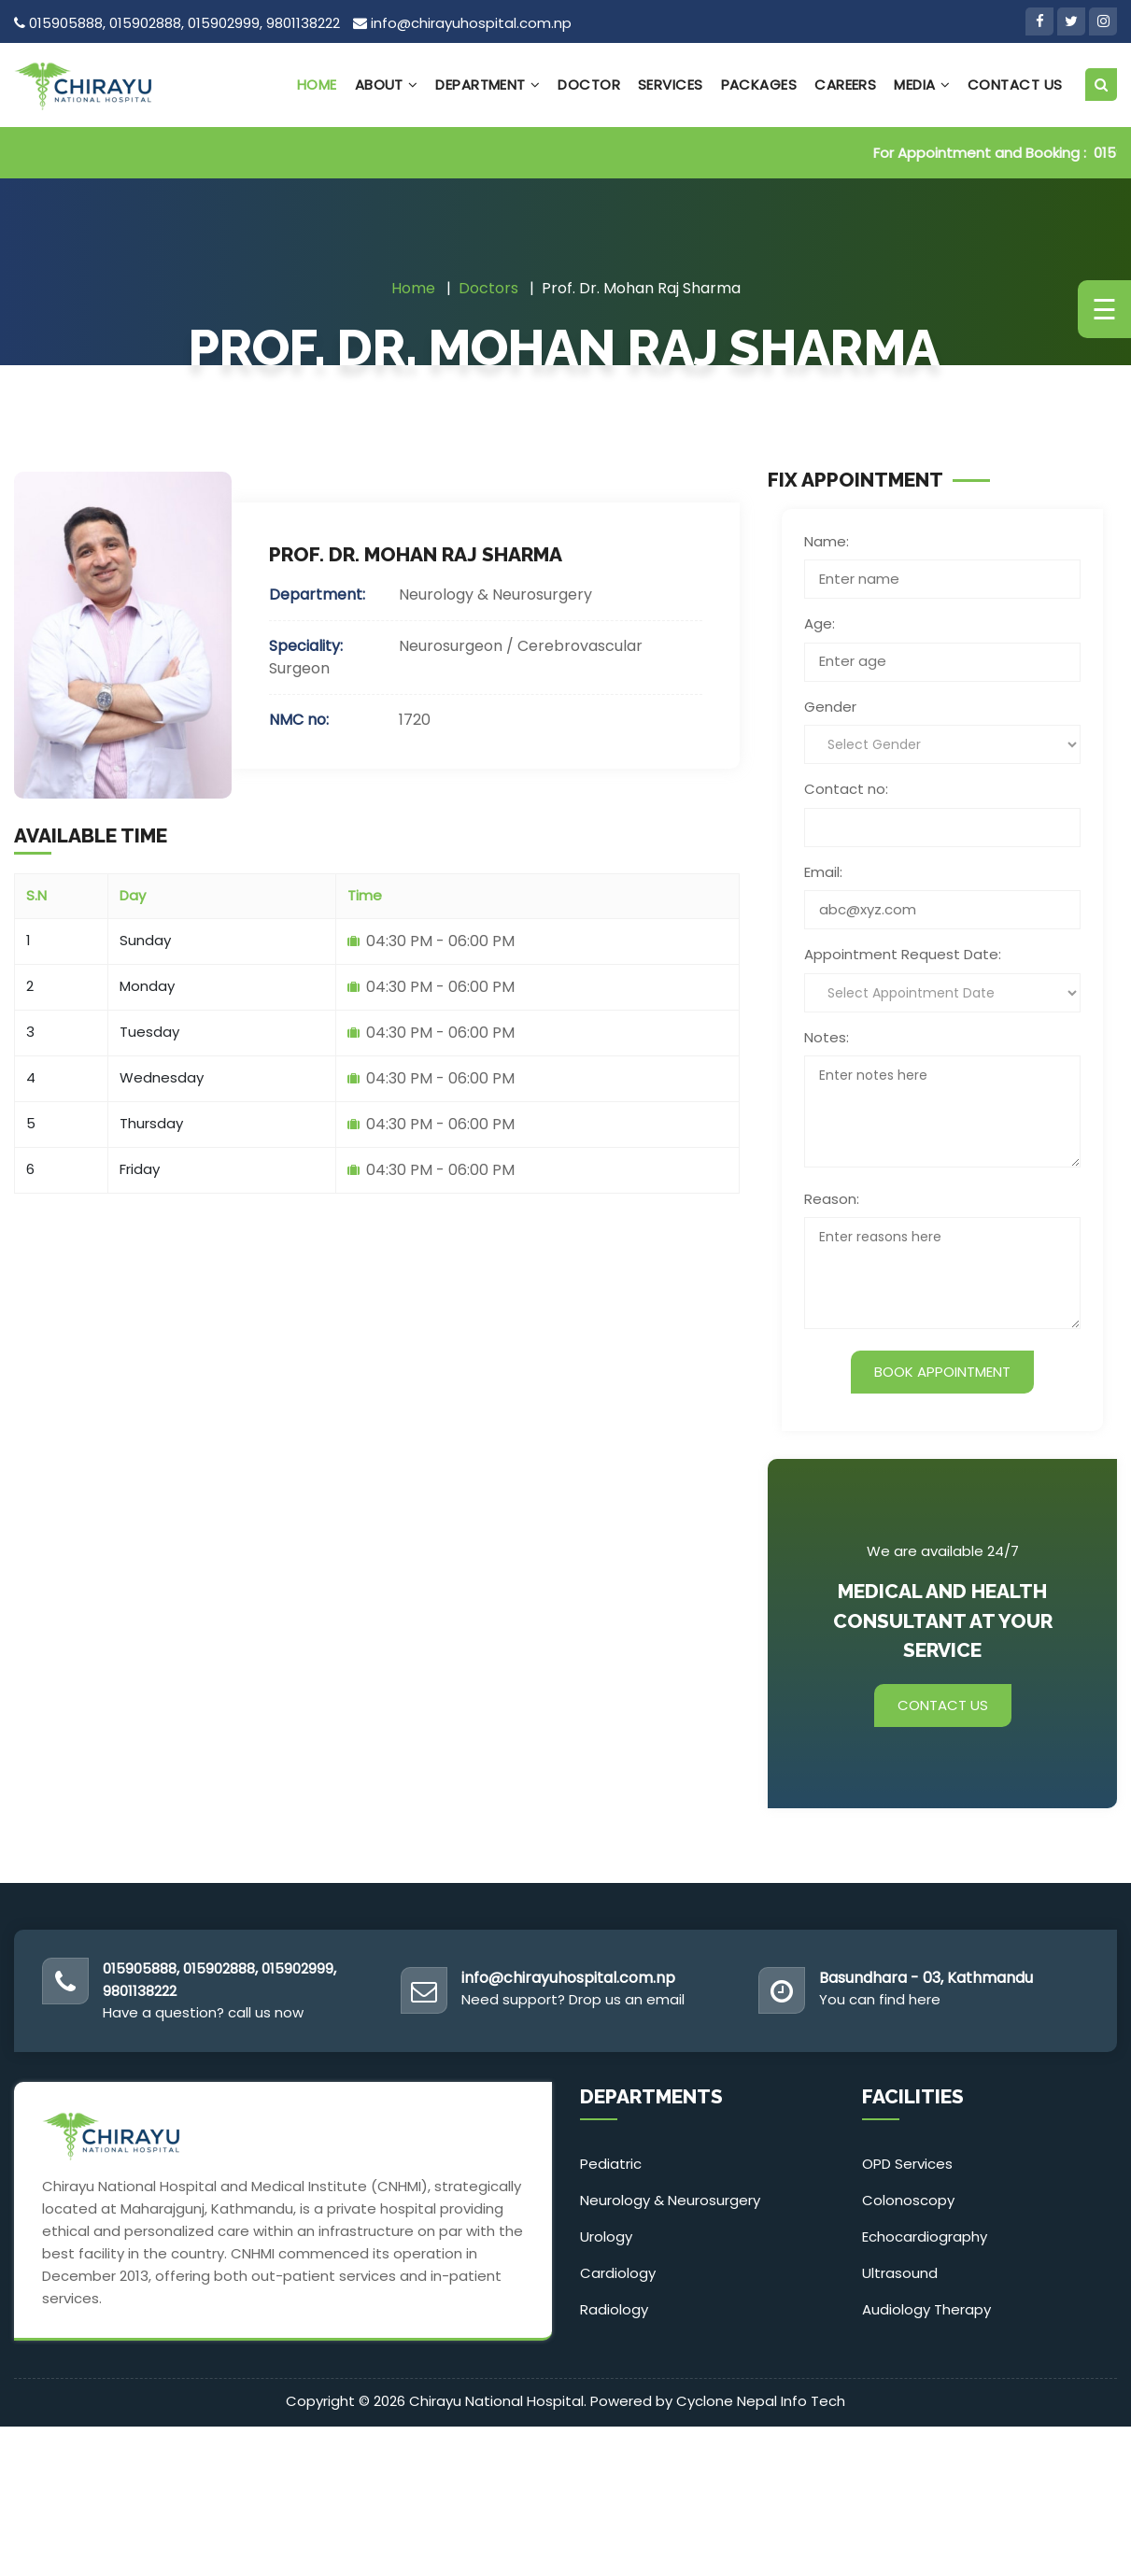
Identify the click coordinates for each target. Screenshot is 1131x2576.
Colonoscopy (908, 2200)
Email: (823, 872)
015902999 (224, 23)
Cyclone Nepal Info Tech (760, 2401)
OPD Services (907, 2163)
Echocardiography (924, 2236)
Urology (606, 2236)
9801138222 (303, 23)
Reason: (831, 1199)
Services (670, 84)
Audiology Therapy (926, 2309)
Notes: (826, 1037)
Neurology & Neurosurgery (670, 2200)
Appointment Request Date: (902, 954)
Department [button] (487, 84)
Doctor (589, 84)
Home (317, 84)
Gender (830, 706)
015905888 (66, 23)
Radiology (614, 2309)
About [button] (386, 84)
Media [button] (922, 84)
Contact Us (1015, 84)
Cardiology (618, 2273)
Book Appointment (942, 1371)
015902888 (145, 23)
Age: (819, 623)
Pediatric (611, 2163)
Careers (845, 84)
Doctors (488, 288)
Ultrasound (900, 2273)
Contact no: (846, 789)
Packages (759, 84)
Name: (826, 541)
